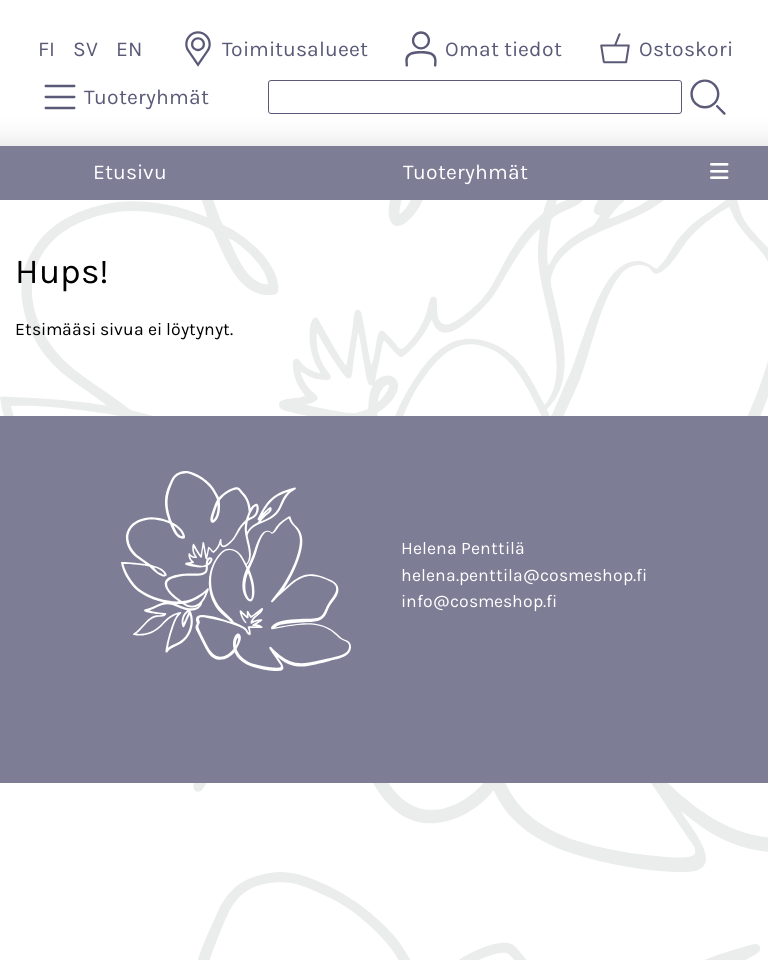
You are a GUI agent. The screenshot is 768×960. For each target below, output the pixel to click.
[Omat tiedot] (485, 49)
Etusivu (130, 172)
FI (46, 49)
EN (129, 49)
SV (85, 49)
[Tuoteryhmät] (128, 97)
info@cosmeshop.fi (479, 601)
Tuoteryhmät (465, 172)
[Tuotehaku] (475, 97)
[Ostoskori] (668, 49)
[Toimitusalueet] (277, 49)
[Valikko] (718, 173)
